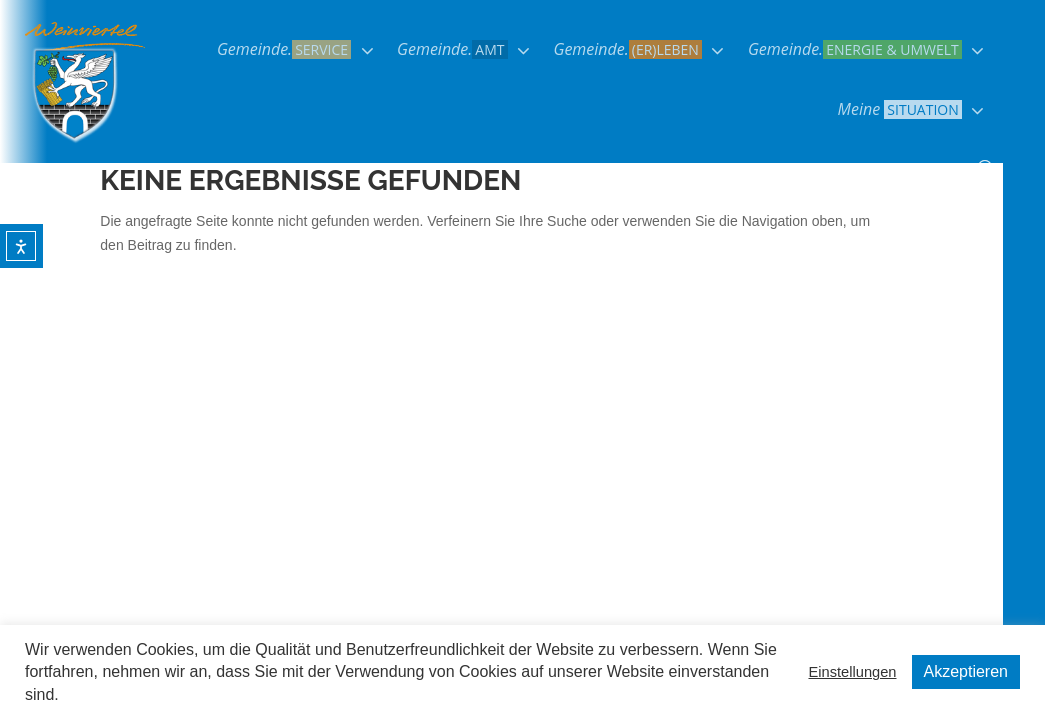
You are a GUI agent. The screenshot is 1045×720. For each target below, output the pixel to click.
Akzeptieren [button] (966, 671)
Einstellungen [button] (852, 672)
